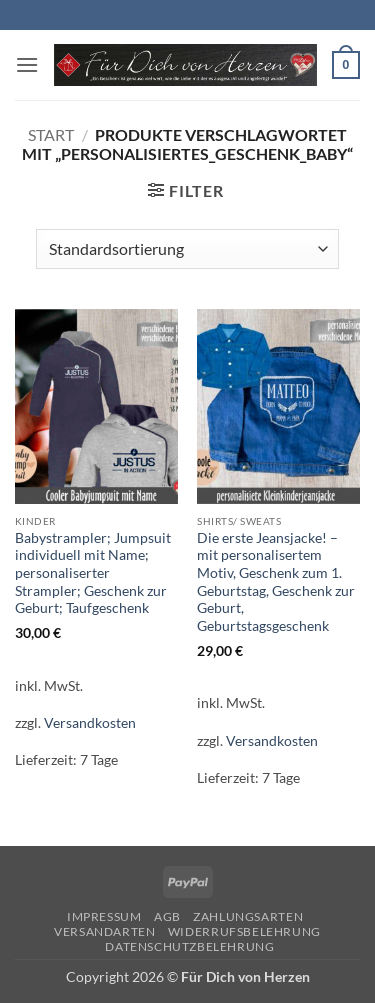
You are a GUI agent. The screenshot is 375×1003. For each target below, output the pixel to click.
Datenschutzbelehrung (189, 946)
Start (51, 134)
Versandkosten (90, 722)
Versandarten (104, 931)
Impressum (104, 916)
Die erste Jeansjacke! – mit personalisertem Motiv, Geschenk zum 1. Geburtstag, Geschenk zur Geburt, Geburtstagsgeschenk (276, 582)
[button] (27, 64)
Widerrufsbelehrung (244, 931)
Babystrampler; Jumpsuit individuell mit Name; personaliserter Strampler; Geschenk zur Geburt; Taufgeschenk (93, 573)
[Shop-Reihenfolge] (187, 249)
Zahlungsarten (248, 916)
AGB (167, 916)
